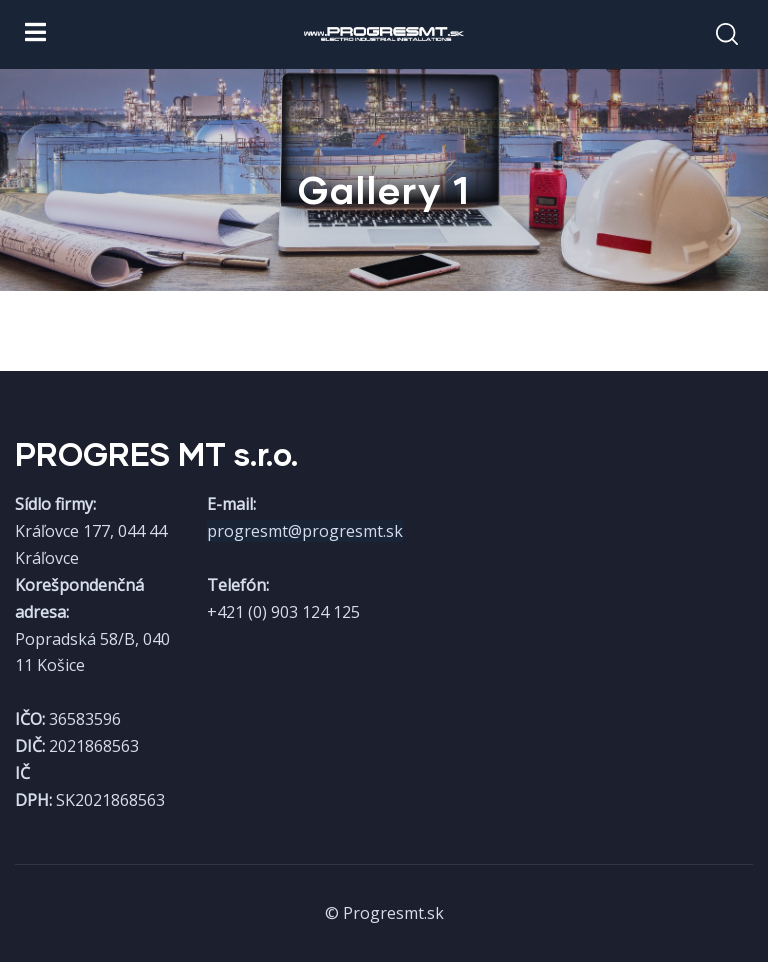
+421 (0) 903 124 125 (283, 612)
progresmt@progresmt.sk (305, 531)
